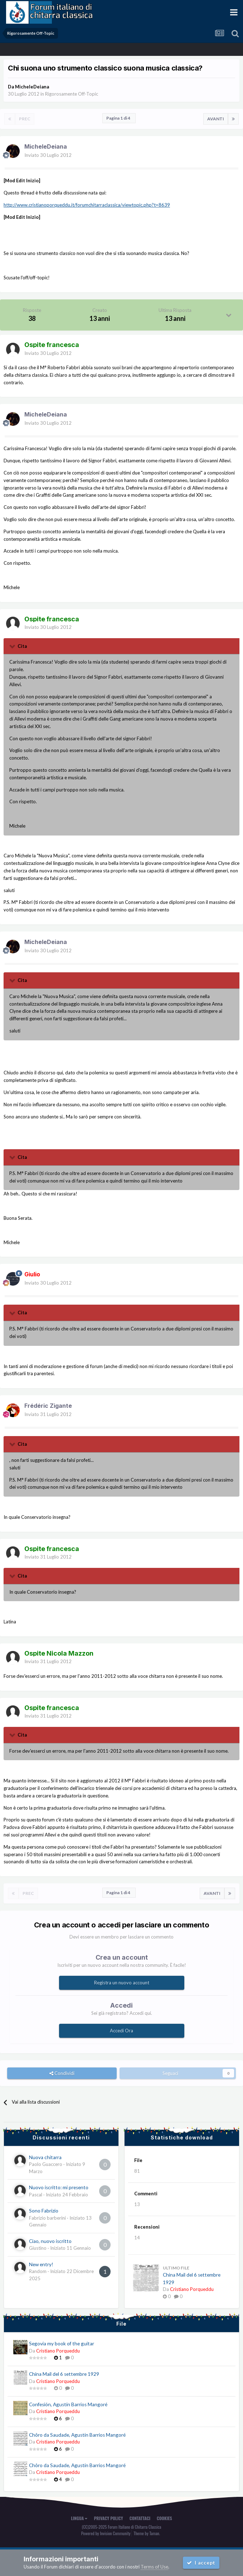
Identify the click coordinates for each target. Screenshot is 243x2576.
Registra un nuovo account (121, 1982)
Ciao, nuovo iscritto (50, 2241)
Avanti (215, 118)
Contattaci (140, 2518)
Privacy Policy (108, 2518)
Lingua (79, 2518)
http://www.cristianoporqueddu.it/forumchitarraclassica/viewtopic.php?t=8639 (87, 205)
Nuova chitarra (45, 2157)
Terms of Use (154, 2567)
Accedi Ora (121, 2030)
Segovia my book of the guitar (61, 2343)
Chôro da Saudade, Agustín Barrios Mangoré (77, 2435)
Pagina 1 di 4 (119, 118)
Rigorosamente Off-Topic (71, 94)
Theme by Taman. (146, 2533)
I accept (201, 2563)
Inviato (48, 155)
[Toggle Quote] (12, 646)
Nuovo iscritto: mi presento (58, 2187)
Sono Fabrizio (43, 2211)
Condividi (61, 2073)
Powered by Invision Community (106, 2533)
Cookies (164, 2518)
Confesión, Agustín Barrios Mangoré (68, 2404)
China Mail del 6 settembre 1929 (64, 2374)
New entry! (41, 2264)
